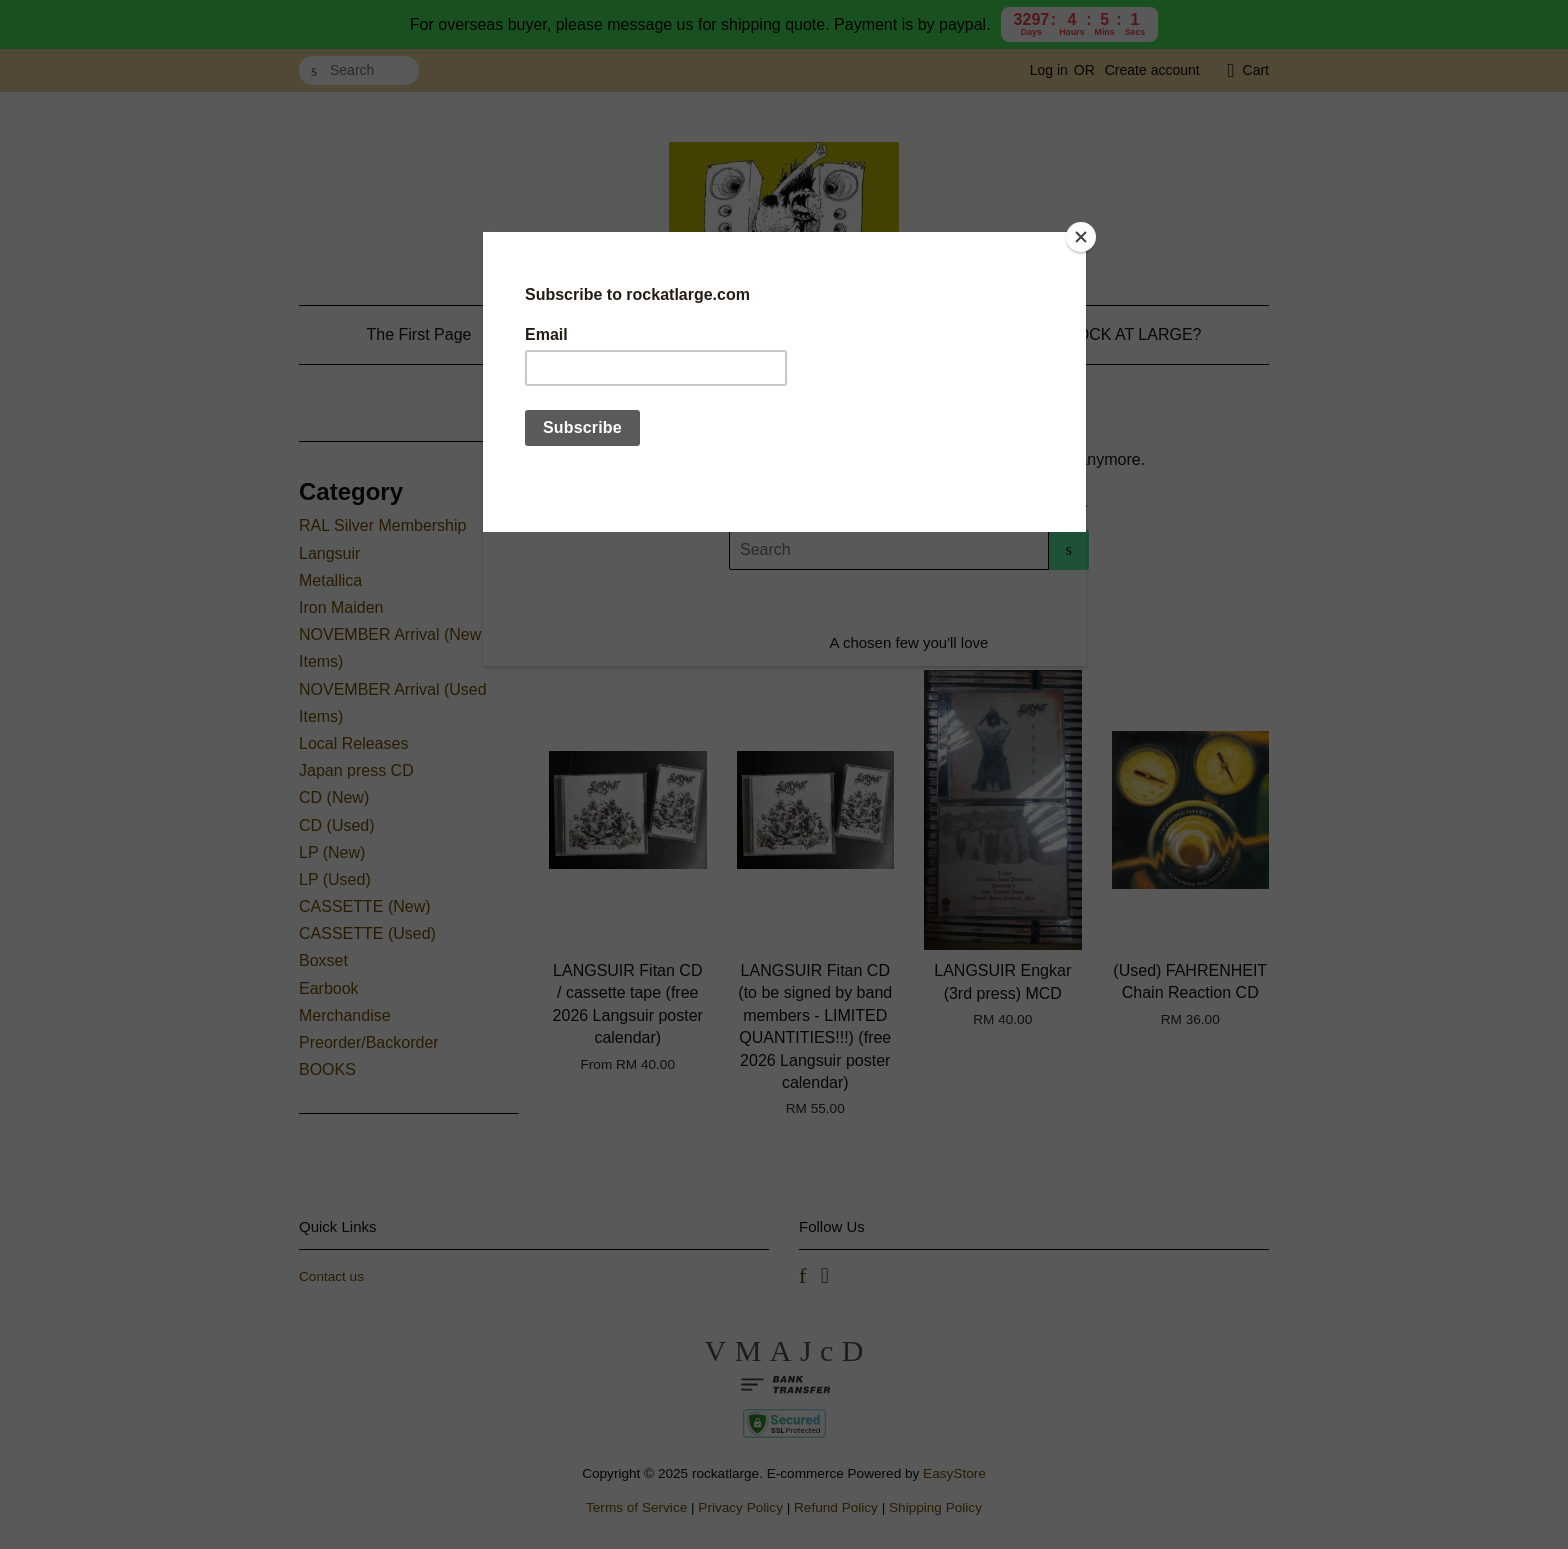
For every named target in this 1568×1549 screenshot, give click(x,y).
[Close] (1081, 237)
